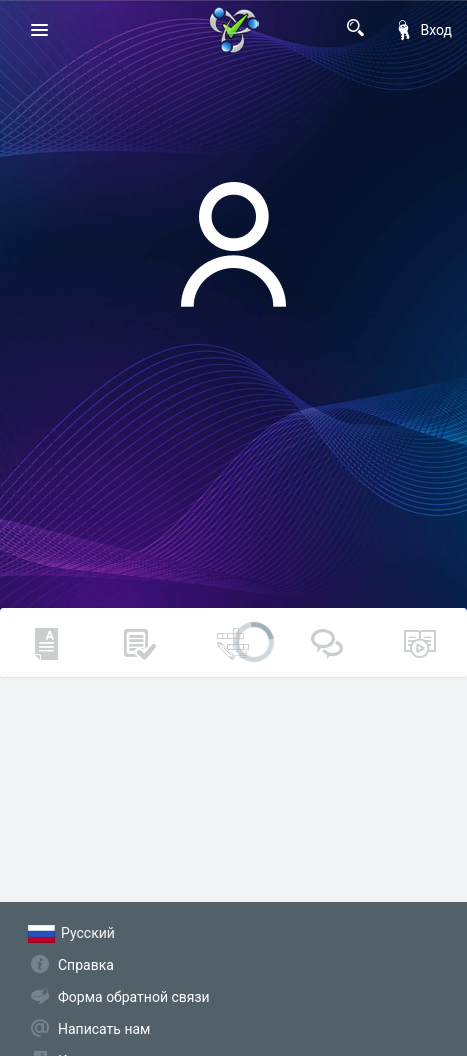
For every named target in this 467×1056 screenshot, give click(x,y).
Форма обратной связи (134, 997)
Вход (423, 30)
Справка (86, 965)
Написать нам (104, 1029)
